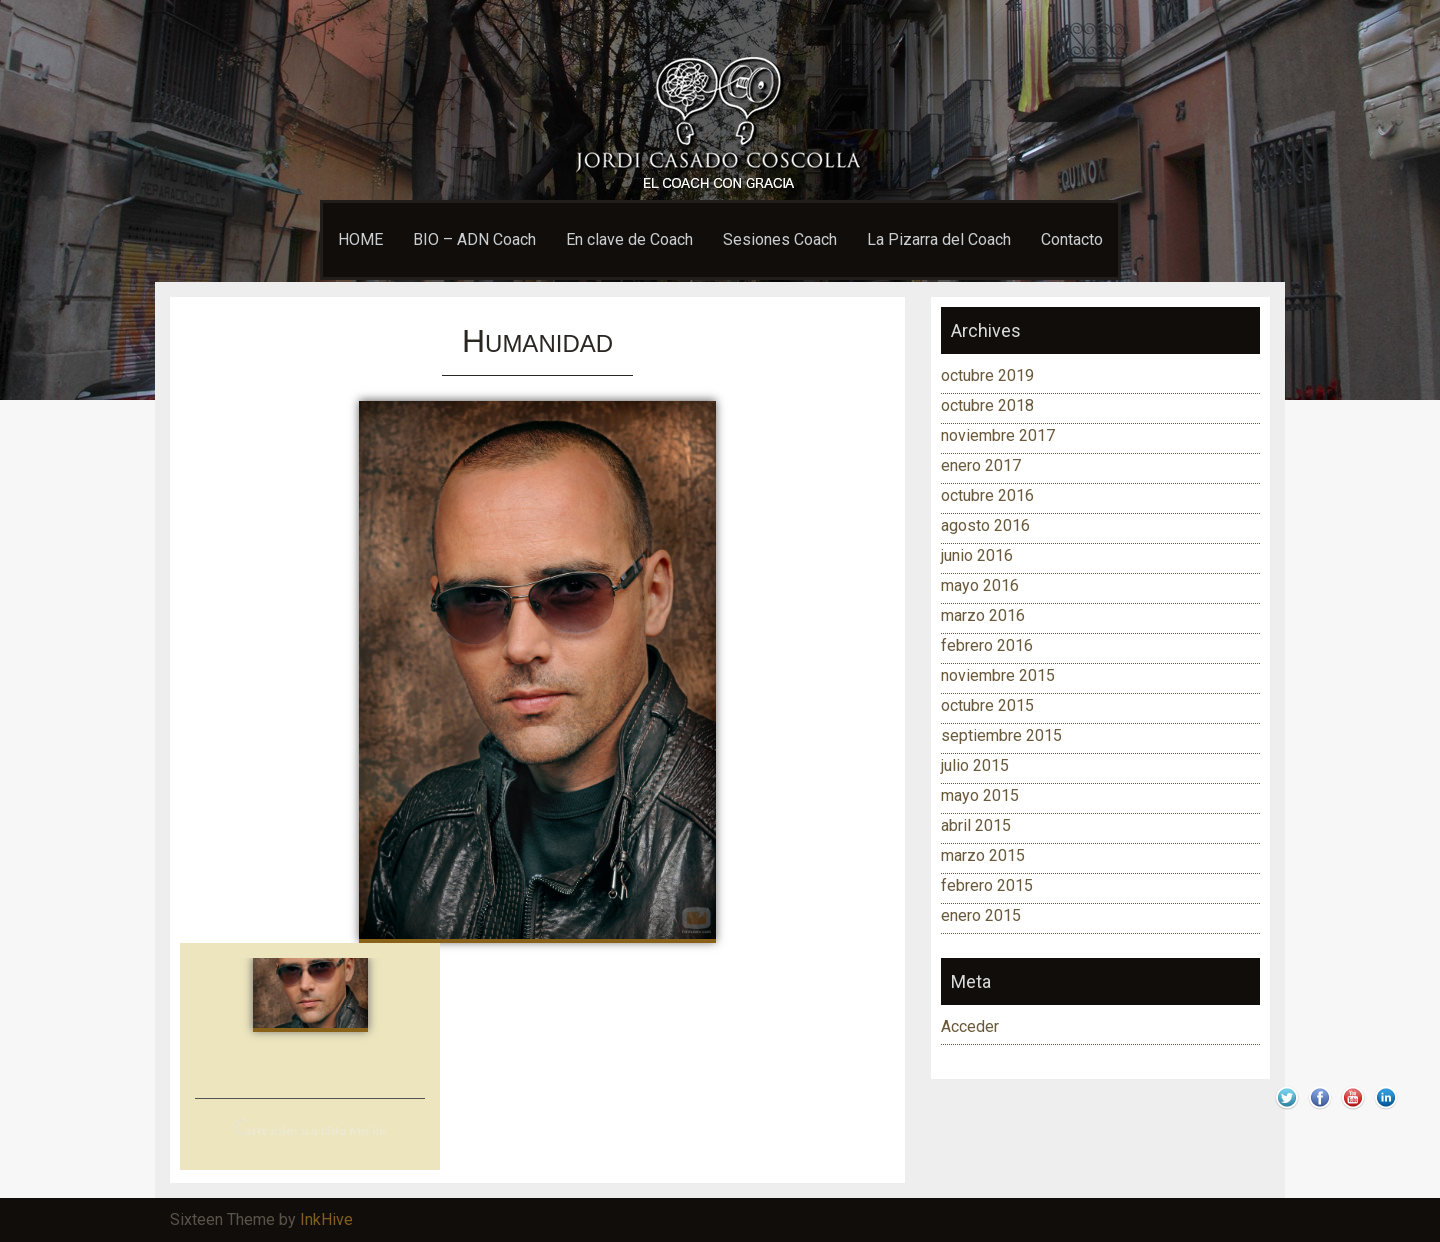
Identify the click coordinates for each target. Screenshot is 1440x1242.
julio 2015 (975, 765)
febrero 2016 (987, 645)
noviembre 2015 (998, 675)
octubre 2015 (987, 705)
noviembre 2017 (998, 435)
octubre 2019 (987, 375)
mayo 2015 (980, 795)
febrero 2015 (987, 885)
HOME (360, 239)
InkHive (326, 1219)
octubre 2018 (987, 405)
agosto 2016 (985, 525)
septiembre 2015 (1001, 735)
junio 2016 (977, 555)
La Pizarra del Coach (939, 239)
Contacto (1072, 239)
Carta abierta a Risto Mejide (310, 1130)
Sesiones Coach (780, 239)
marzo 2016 (983, 615)
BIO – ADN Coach (474, 239)
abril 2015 (976, 825)
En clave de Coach (629, 239)
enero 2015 (981, 915)
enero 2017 (981, 465)
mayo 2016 (980, 585)
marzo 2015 (983, 855)
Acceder (970, 1026)
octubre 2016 (987, 495)
